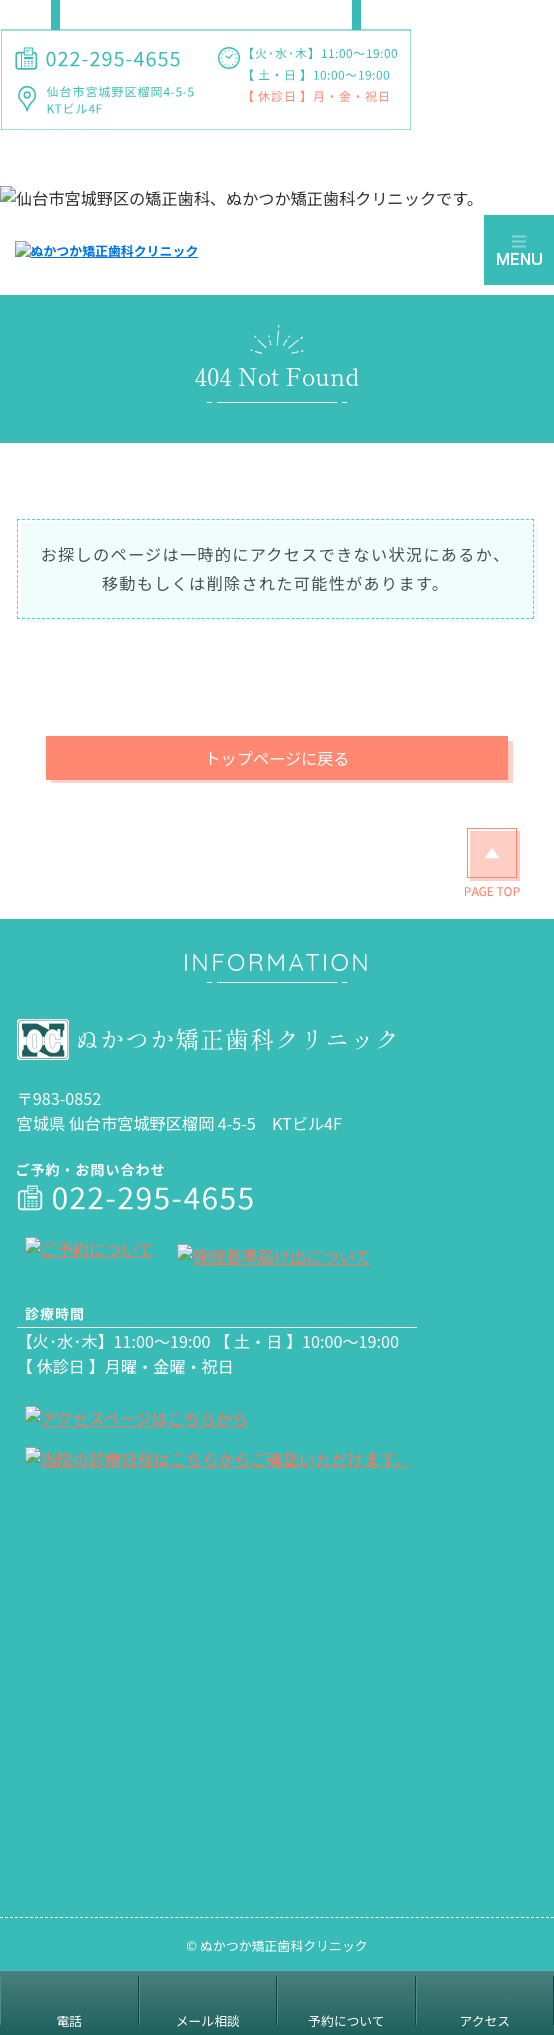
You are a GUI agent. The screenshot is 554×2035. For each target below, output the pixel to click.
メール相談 (208, 2020)
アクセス (484, 2020)
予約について (346, 2020)
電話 (69, 2020)
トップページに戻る (276, 758)
